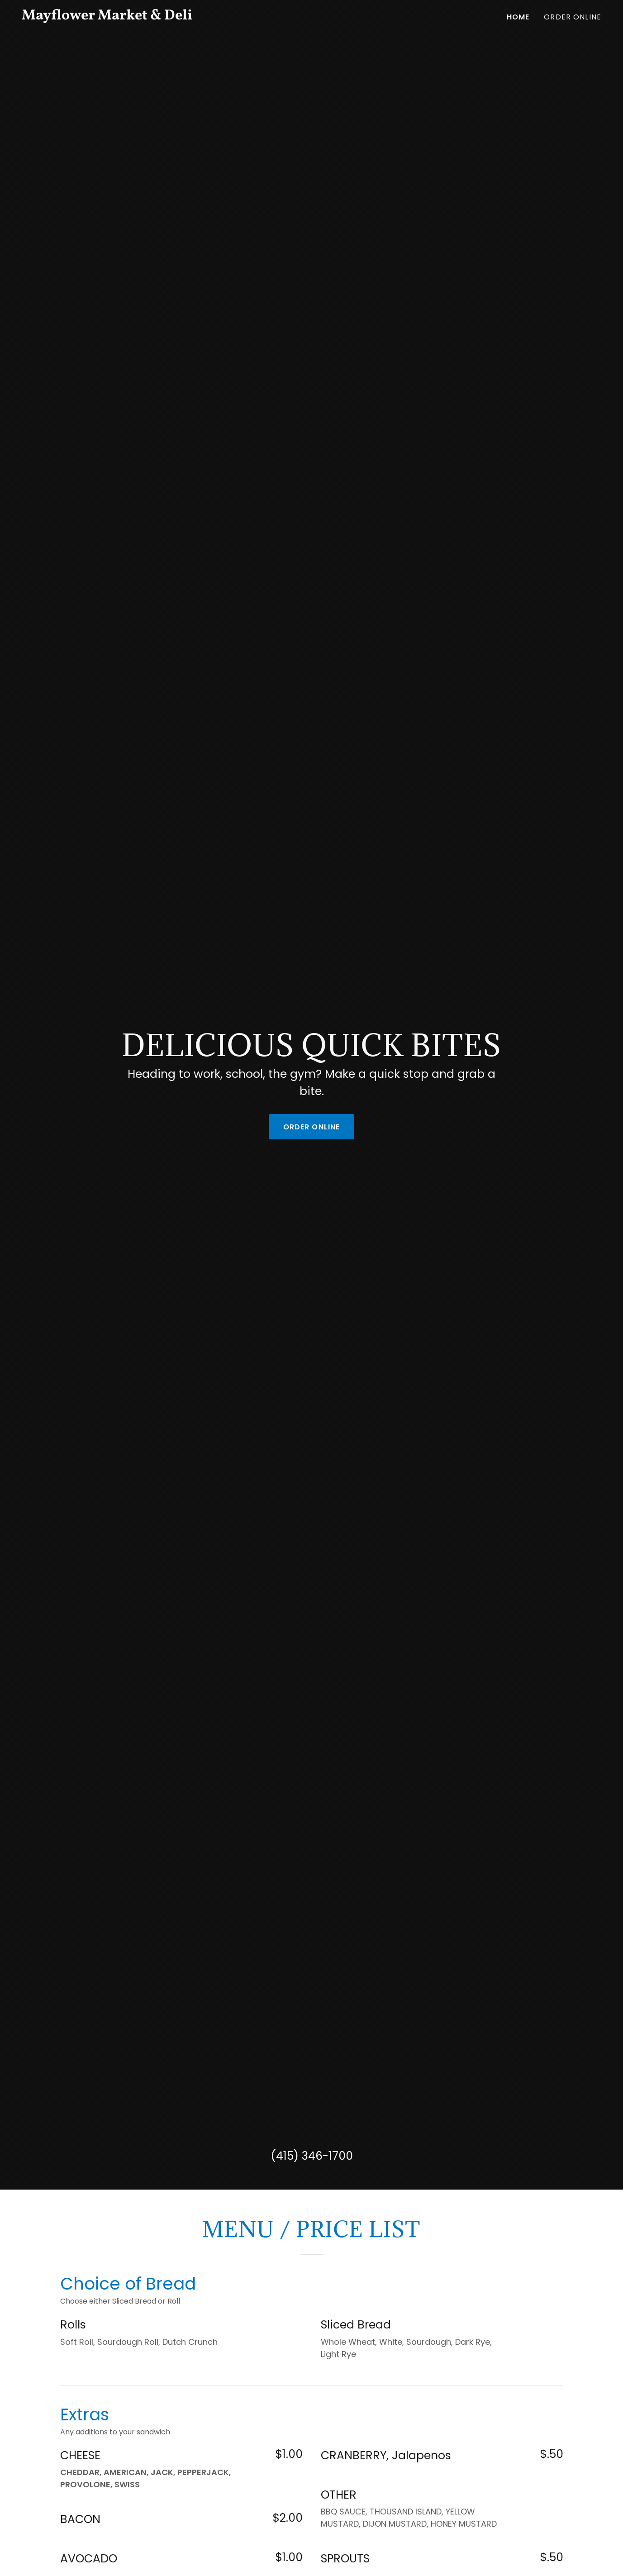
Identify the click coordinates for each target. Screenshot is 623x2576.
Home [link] (518, 17)
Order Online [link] (572, 17)
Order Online (311, 1127)
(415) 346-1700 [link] (312, 2156)
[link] (123, 16)
